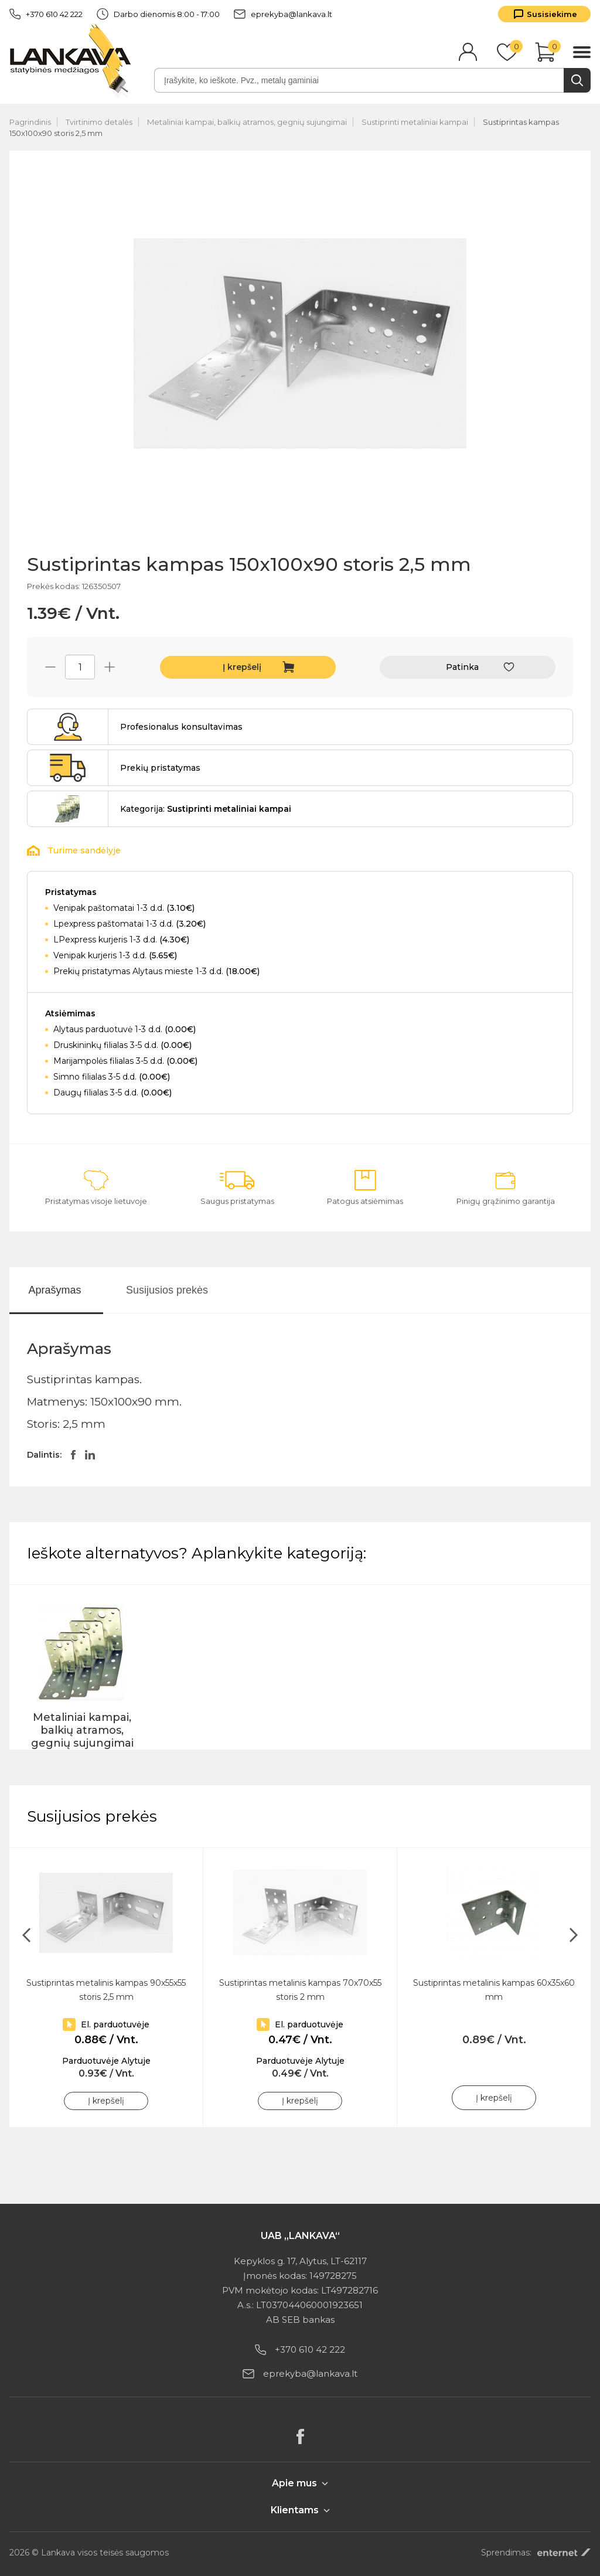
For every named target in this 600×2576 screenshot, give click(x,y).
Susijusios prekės (167, 1290)
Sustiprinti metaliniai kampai (415, 122)
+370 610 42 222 (46, 14)
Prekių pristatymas (160, 768)
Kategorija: (205, 809)
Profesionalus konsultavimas (181, 727)
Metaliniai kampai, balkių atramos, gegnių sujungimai (247, 122)
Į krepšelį (242, 667)
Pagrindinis (30, 122)
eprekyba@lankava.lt (283, 14)
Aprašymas (54, 1290)
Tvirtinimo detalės (99, 122)
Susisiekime (552, 14)
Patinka (462, 667)
